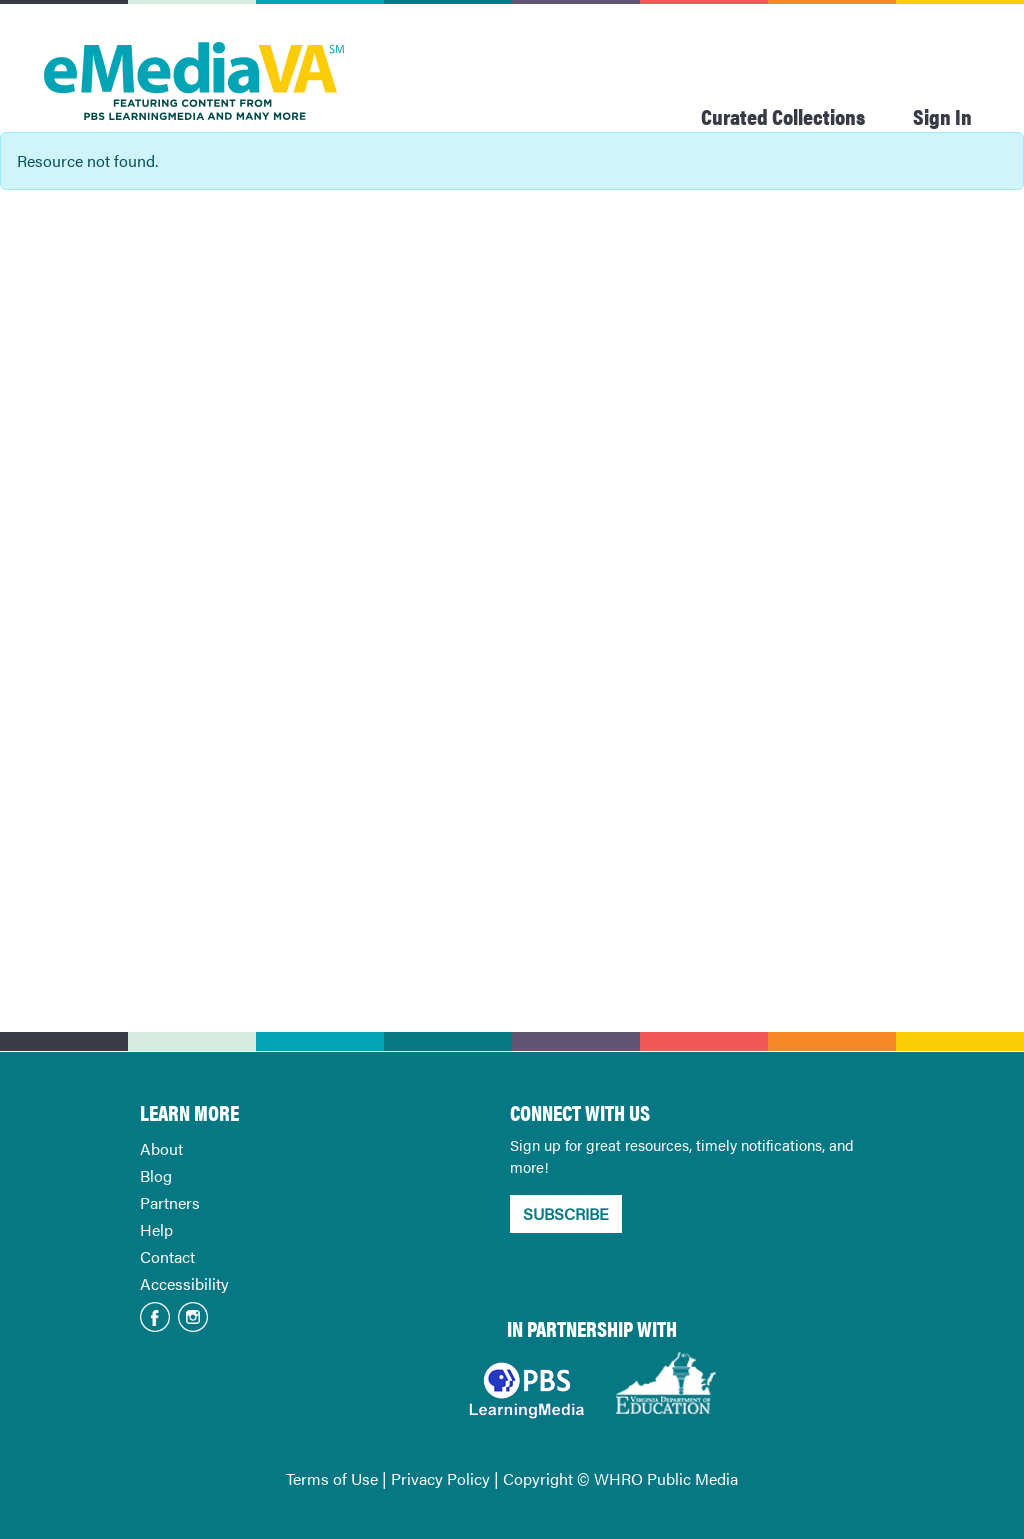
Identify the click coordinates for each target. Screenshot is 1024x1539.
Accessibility (184, 1283)
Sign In (942, 115)
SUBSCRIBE (566, 1213)
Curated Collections (783, 115)
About (161, 1148)
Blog (156, 1175)
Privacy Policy (440, 1478)
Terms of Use (332, 1478)
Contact (167, 1256)
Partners (170, 1202)
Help (156, 1229)
